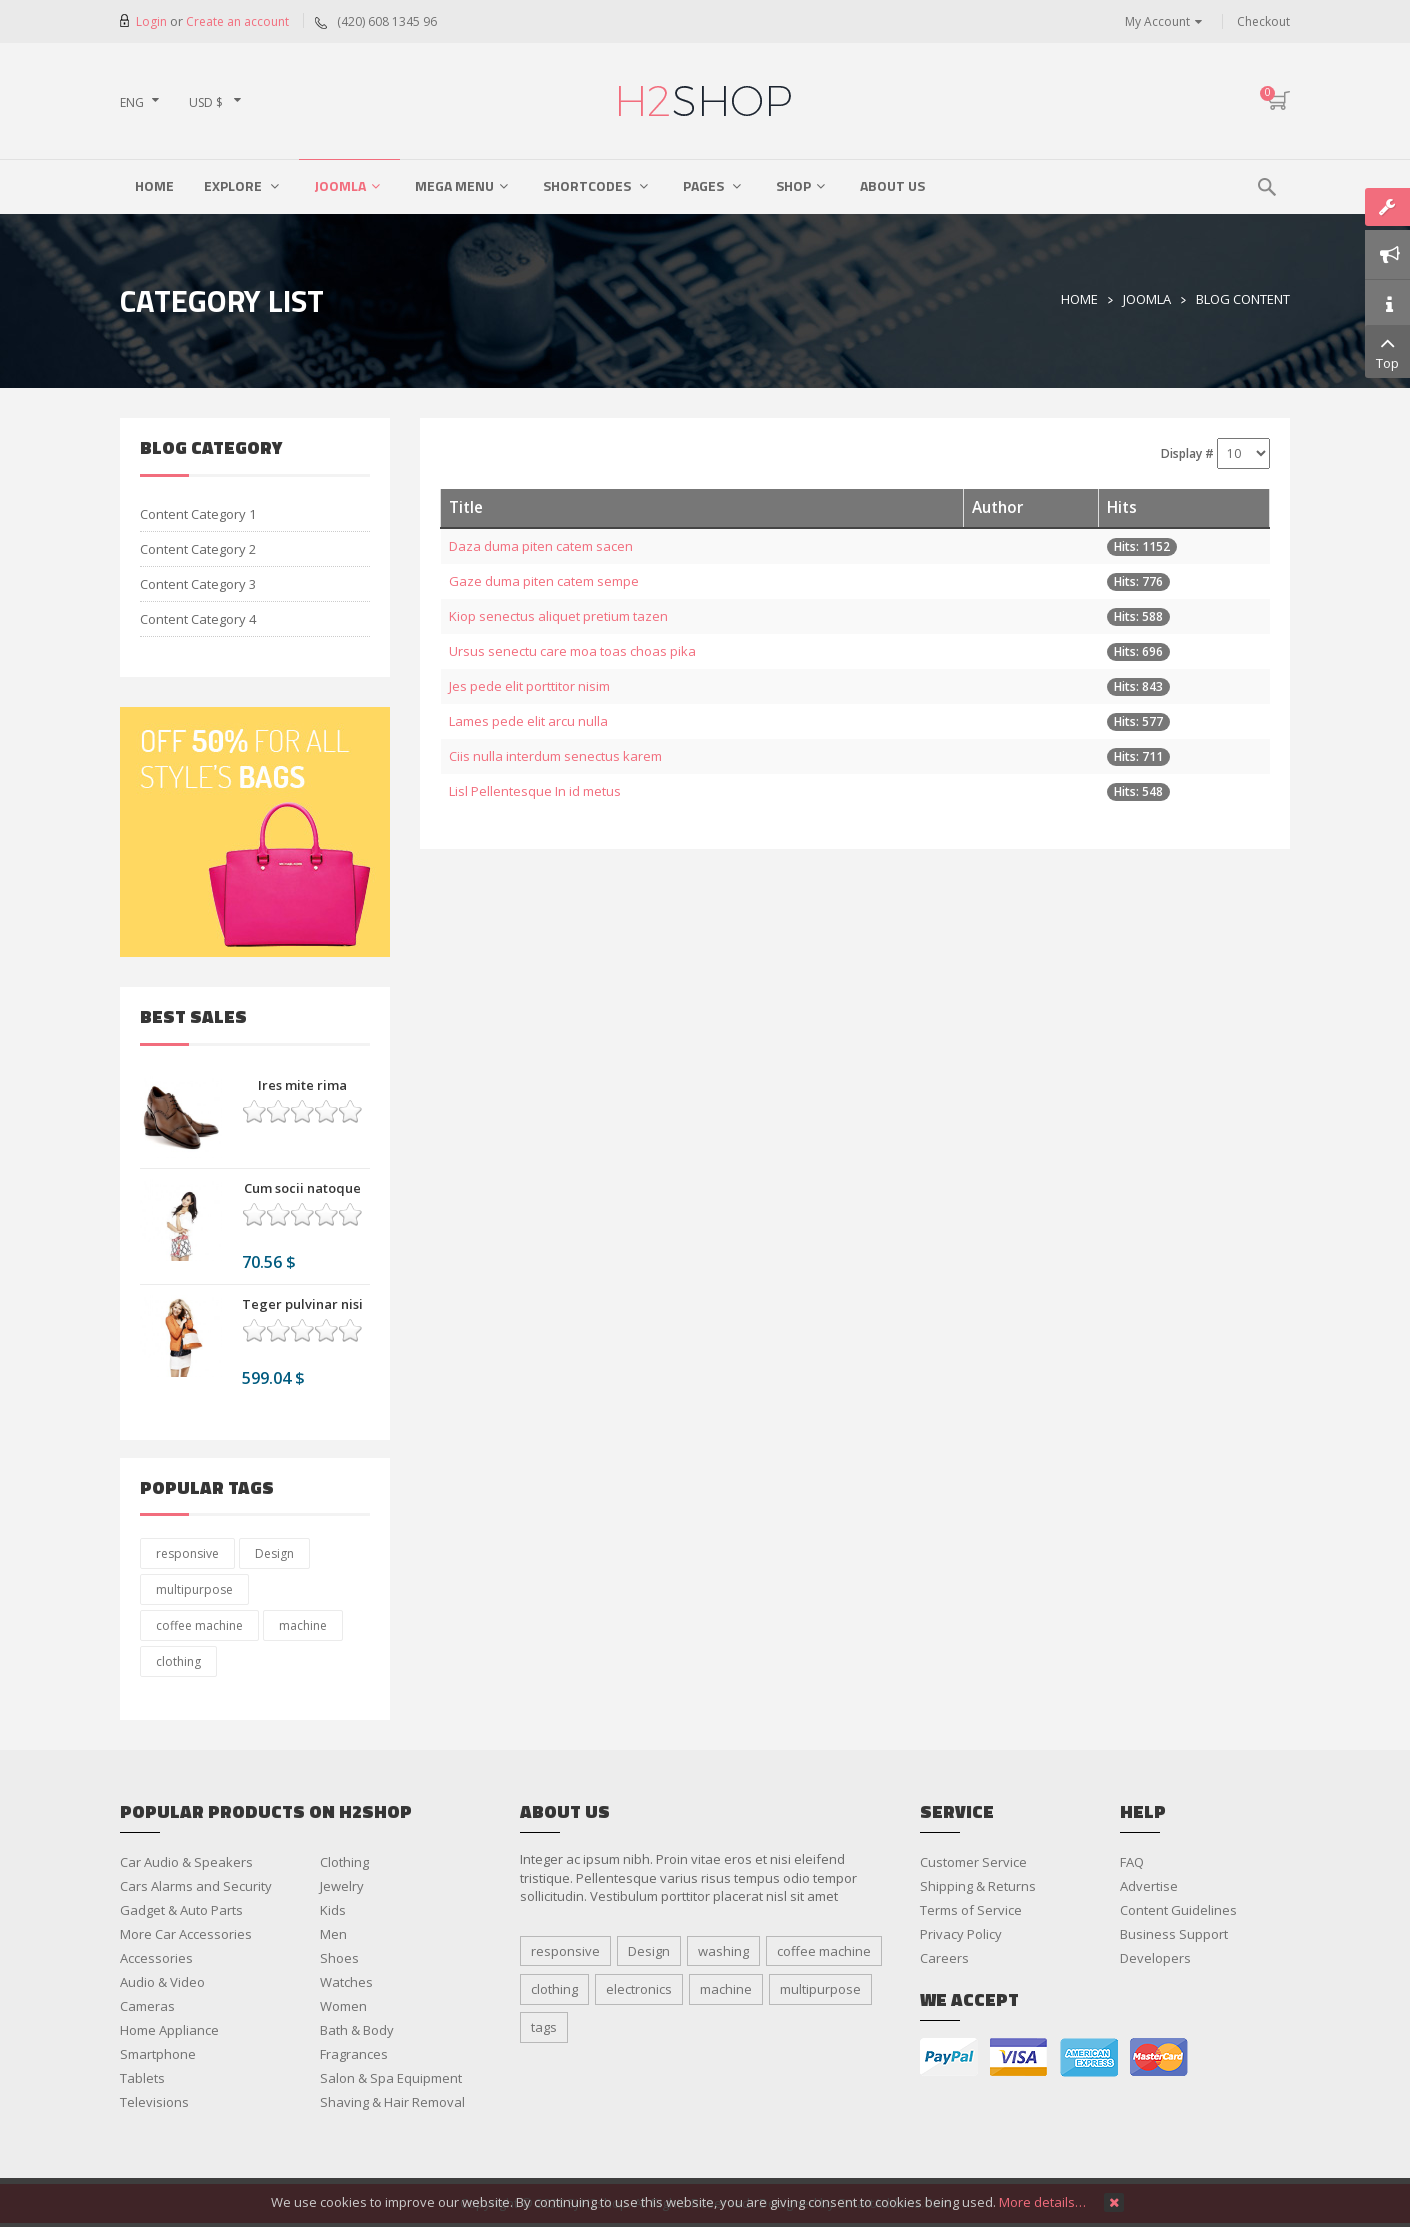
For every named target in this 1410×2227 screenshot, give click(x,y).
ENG (132, 102)
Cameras (147, 2006)
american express (1089, 2057)
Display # (1187, 453)
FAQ (1132, 1862)
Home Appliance (169, 2030)
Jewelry (342, 1886)
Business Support (1174, 1934)
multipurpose (194, 1589)
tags (544, 2027)
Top (1387, 351)
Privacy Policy (961, 1934)
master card (1159, 2057)
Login (153, 21)
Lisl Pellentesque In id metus (535, 791)
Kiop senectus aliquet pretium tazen (558, 616)
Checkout (1263, 21)
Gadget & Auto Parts (181, 1910)
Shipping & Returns (978, 1886)
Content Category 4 (198, 619)
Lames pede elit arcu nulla (528, 721)
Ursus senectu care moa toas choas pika (572, 651)
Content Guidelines (1178, 1910)
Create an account (237, 21)
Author (997, 507)
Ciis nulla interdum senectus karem (555, 756)
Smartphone (158, 2054)
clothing (178, 1661)
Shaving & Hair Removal (392, 2102)
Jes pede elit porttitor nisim (529, 686)
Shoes (339, 1958)
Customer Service (973, 1862)
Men (333, 1934)
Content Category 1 (198, 514)
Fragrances (354, 2054)
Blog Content (1243, 299)
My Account (1157, 21)
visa (1019, 2057)
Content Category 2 (198, 549)
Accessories (156, 1958)
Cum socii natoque (302, 1188)
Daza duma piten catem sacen (541, 546)
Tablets (142, 2078)
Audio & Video (162, 1982)
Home (1079, 299)
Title (466, 507)
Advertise (1149, 1886)
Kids (333, 1910)
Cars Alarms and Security (196, 1886)
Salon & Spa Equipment (391, 2078)
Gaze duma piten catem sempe (544, 581)
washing (723, 1951)
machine (303, 1625)
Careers (944, 1958)
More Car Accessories (186, 1934)
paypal (949, 2057)
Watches (346, 1982)
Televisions (154, 2102)
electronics (639, 1989)
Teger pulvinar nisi (302, 1304)
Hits (1122, 507)
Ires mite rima (302, 1085)
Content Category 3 (198, 584)
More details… (1042, 2202)
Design (274, 1553)
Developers (1155, 1958)
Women (343, 2006)
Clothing (344, 1862)
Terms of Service (971, 1910)
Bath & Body (357, 2030)
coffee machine (199, 1625)
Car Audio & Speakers (186, 1862)
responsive (187, 1553)
